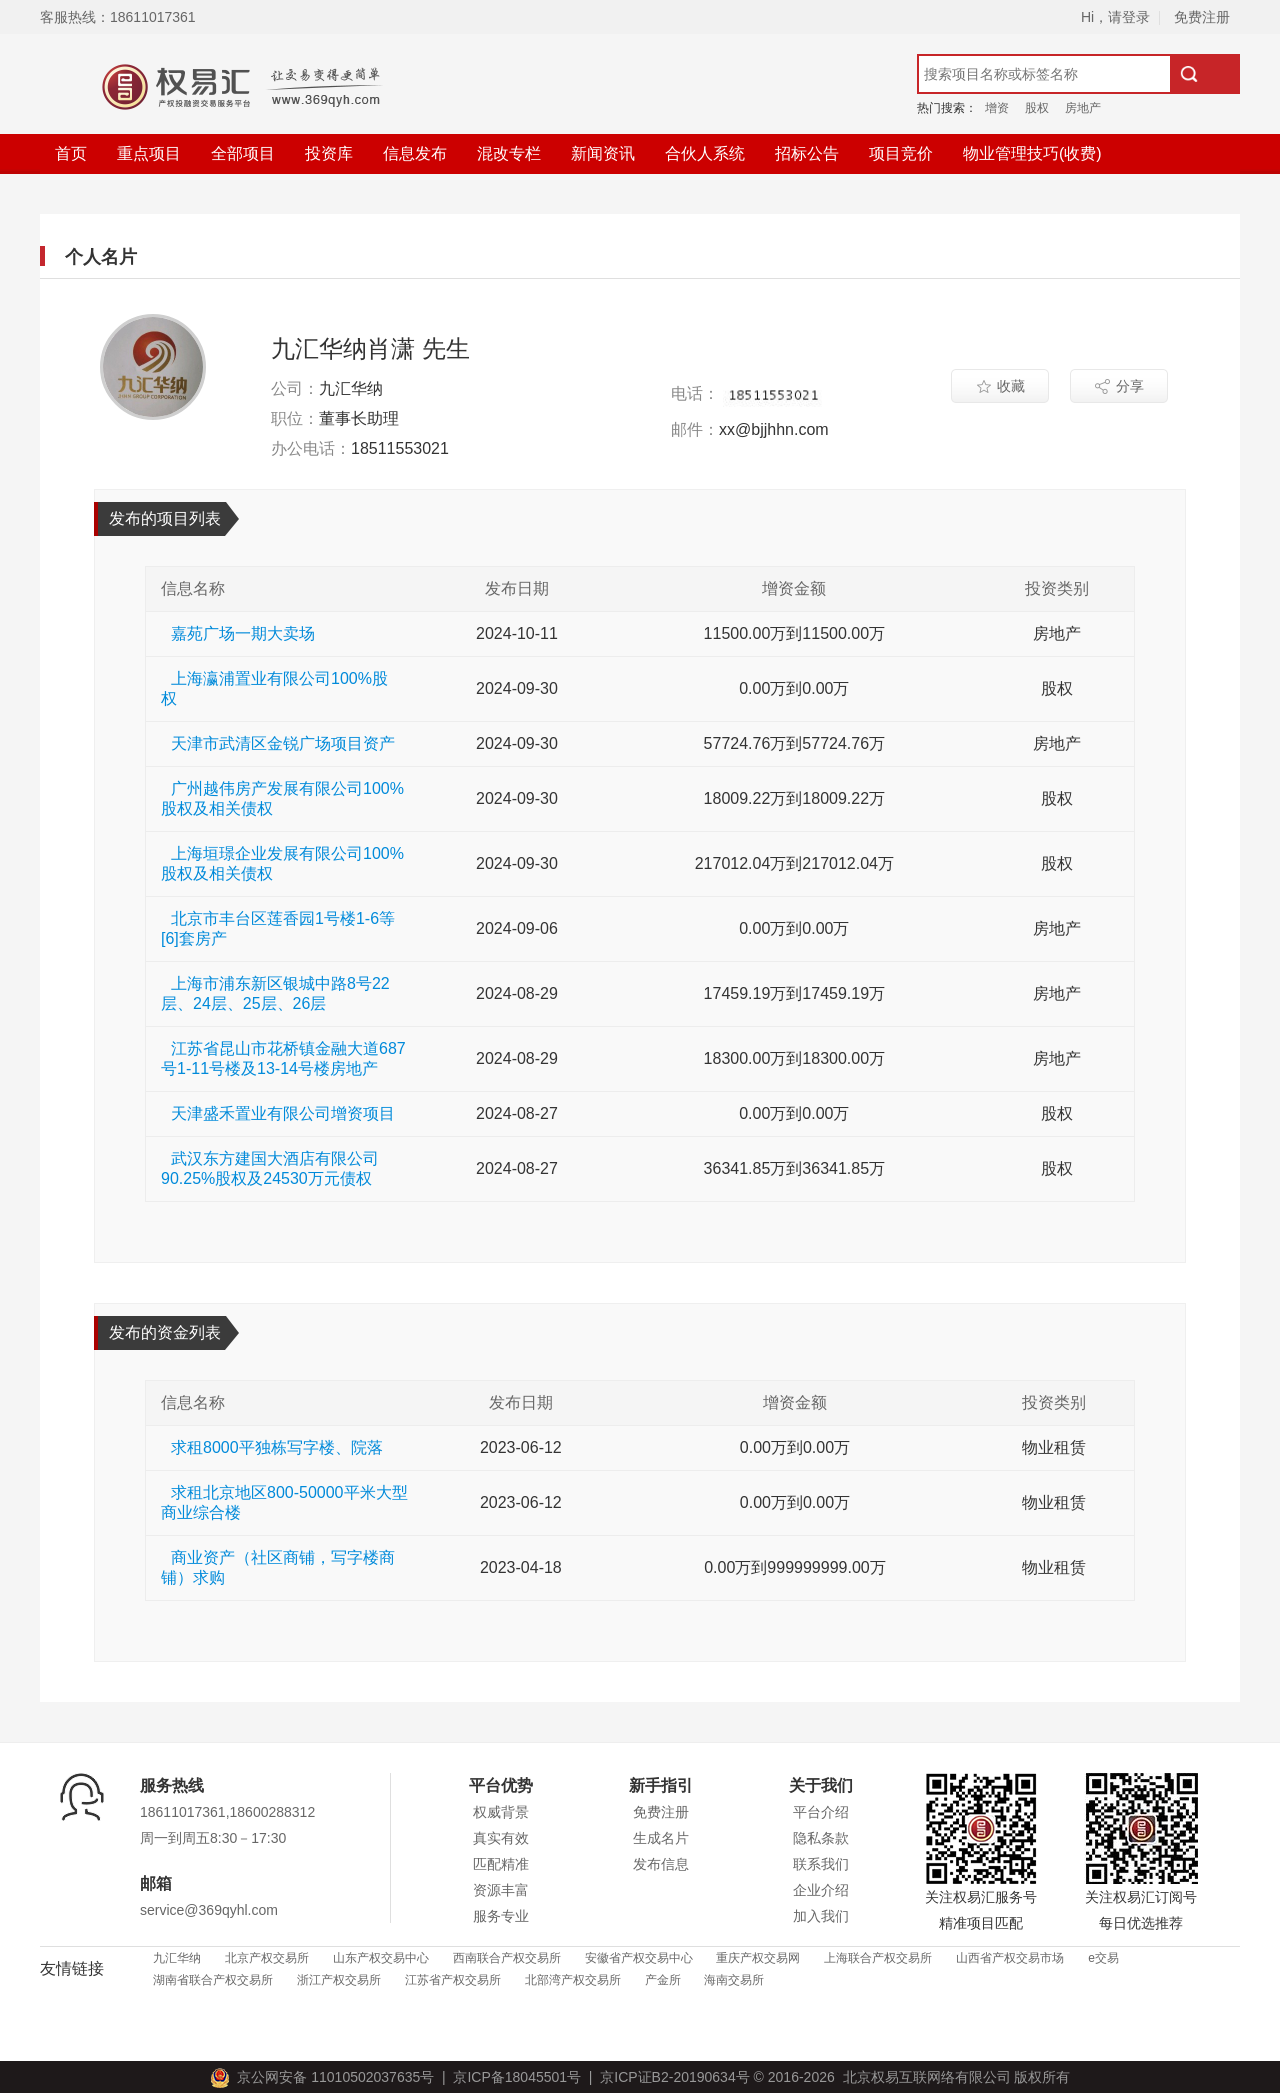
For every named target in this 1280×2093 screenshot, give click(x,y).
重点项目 (149, 153)
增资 (997, 108)
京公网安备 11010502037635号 (326, 2077)
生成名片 (661, 1838)
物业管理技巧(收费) (1032, 153)
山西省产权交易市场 (1010, 1958)
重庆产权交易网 (758, 1958)
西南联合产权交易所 (507, 1958)
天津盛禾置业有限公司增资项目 (283, 1113)
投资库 (329, 153)
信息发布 (415, 153)
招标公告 (807, 153)
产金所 (663, 1980)
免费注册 (1202, 17)
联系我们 (821, 1864)
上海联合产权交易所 (878, 1958)
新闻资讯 (603, 153)
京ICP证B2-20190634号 (674, 2077)
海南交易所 (734, 1980)
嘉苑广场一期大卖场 (243, 633)
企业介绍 (821, 1890)
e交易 (1103, 1958)
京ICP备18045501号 (513, 2077)
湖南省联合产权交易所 (213, 1980)
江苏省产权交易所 (453, 1980)
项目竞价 (901, 153)
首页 (71, 153)
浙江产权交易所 (339, 1980)
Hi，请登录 (1115, 17)
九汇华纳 (177, 1958)
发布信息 (661, 1864)
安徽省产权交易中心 (639, 1958)
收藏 (1000, 386)
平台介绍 (821, 1812)
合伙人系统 (705, 153)
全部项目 (243, 153)
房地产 (1083, 108)
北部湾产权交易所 (573, 1980)
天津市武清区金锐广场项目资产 (283, 743)
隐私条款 (821, 1838)
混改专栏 (509, 153)
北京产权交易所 (267, 1958)
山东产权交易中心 (381, 1958)
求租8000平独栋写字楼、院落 (277, 1447)
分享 (1119, 386)
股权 (1037, 108)
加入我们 (821, 1916)
